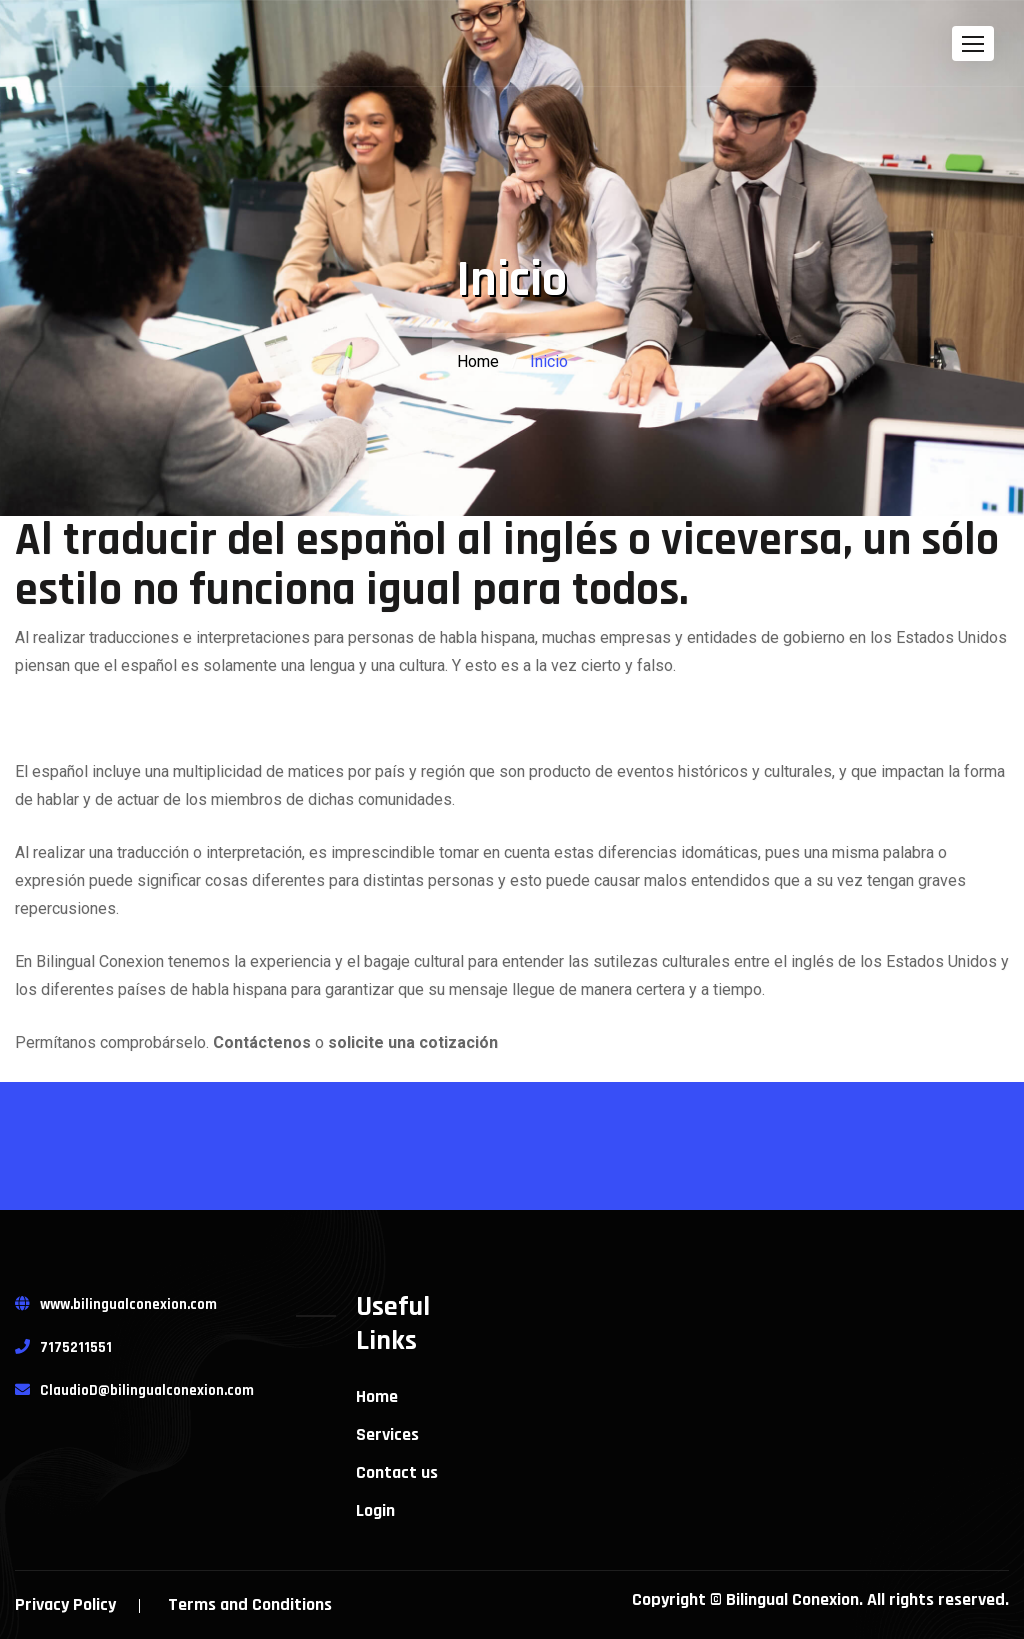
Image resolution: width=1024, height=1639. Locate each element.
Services (387, 1435)
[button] (973, 43)
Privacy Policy (65, 1604)
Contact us (397, 1473)
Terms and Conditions (250, 1604)
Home (478, 361)
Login (375, 1511)
